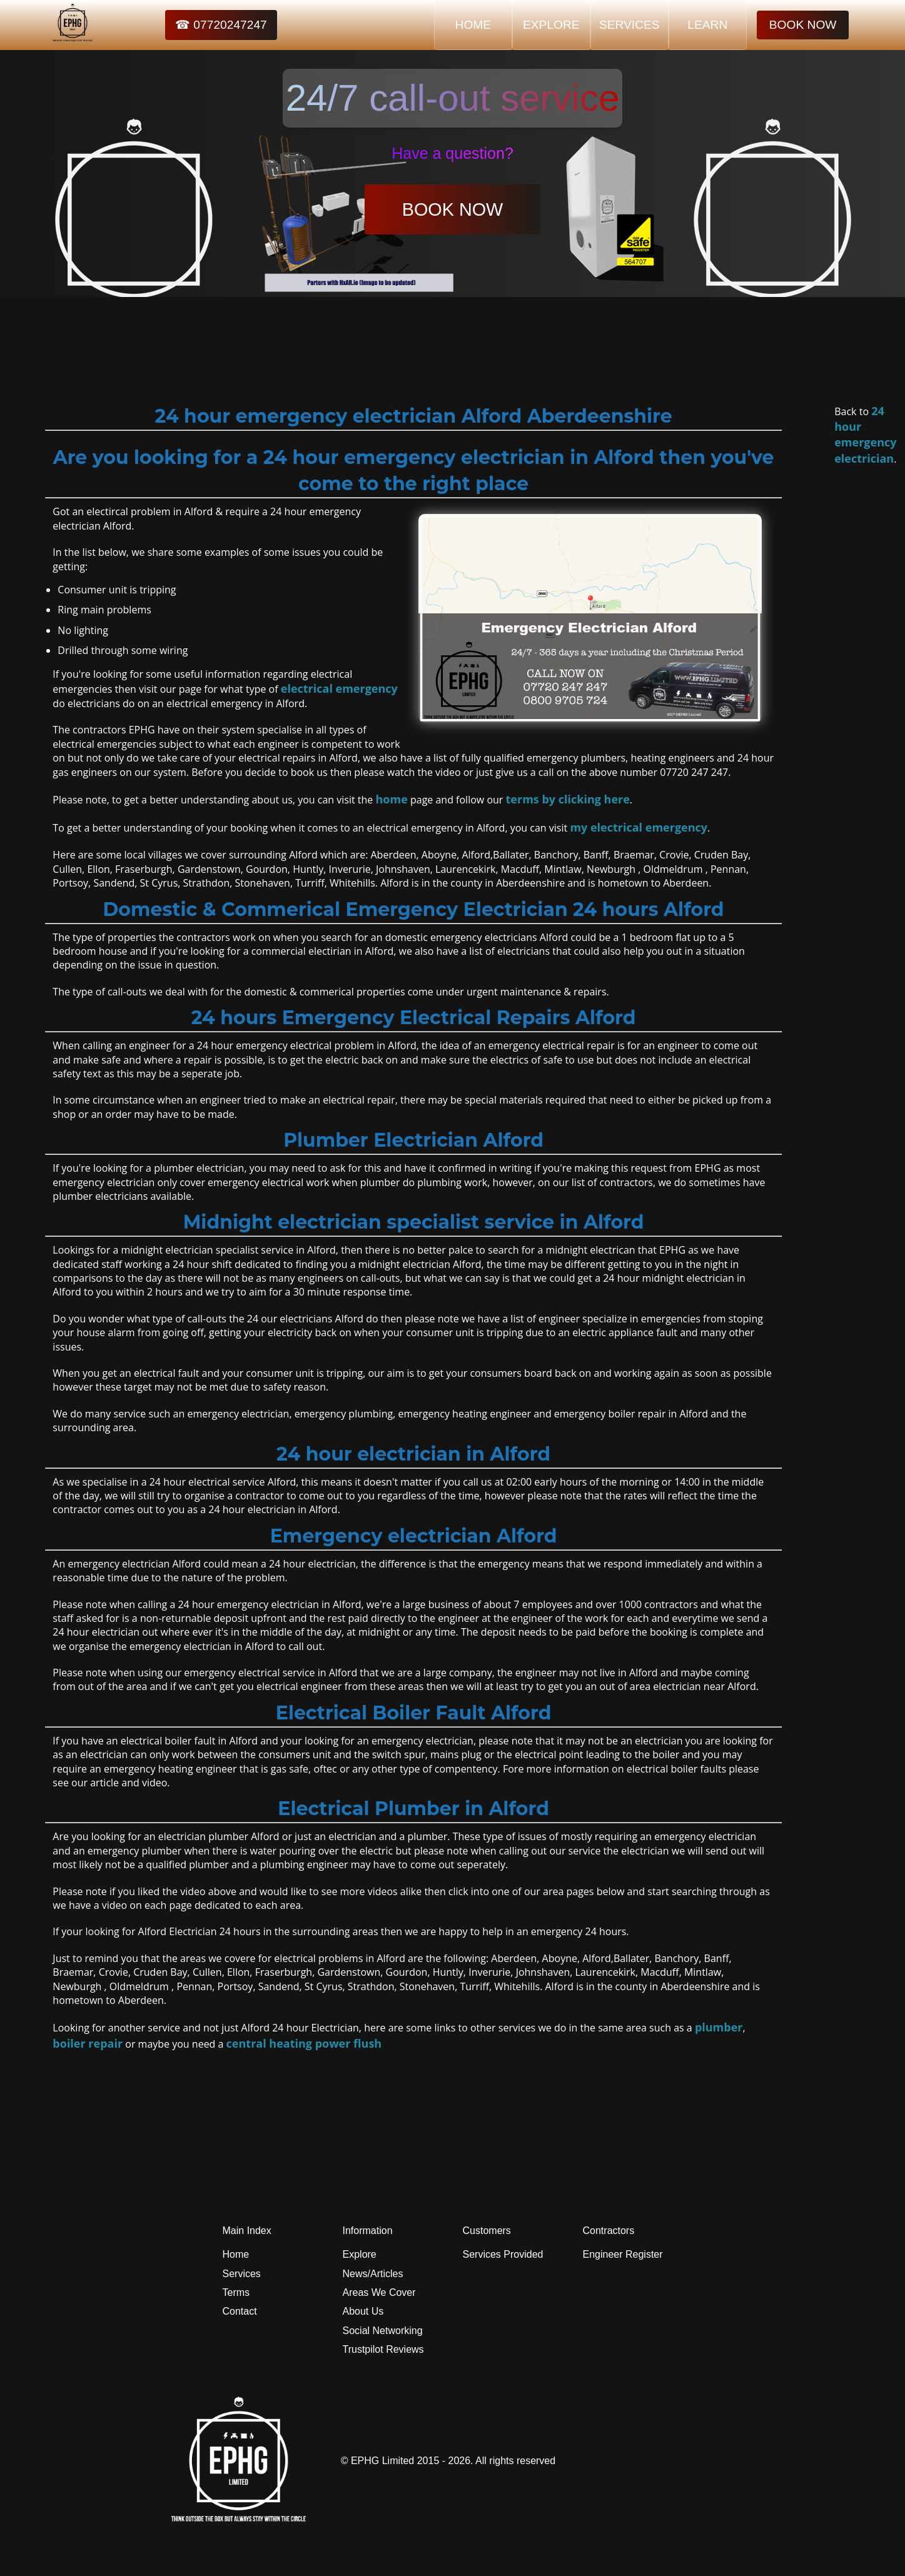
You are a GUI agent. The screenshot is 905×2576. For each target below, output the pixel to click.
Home (236, 2254)
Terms (236, 2292)
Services (242, 2273)
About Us (363, 2311)
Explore (360, 2254)
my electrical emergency (638, 827)
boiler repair (88, 2043)
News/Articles (373, 2273)
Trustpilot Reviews (383, 2349)
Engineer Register (623, 2254)
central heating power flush (304, 2043)
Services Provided (503, 2254)
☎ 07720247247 (221, 24)
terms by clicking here (568, 799)
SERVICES (629, 24)
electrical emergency (339, 688)
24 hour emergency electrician (865, 434)
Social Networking (383, 2330)
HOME (473, 24)
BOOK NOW (803, 24)
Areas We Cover (379, 2292)
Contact (240, 2311)
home (392, 799)
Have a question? (452, 153)
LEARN (707, 24)
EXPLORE (551, 24)
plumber (719, 2027)
